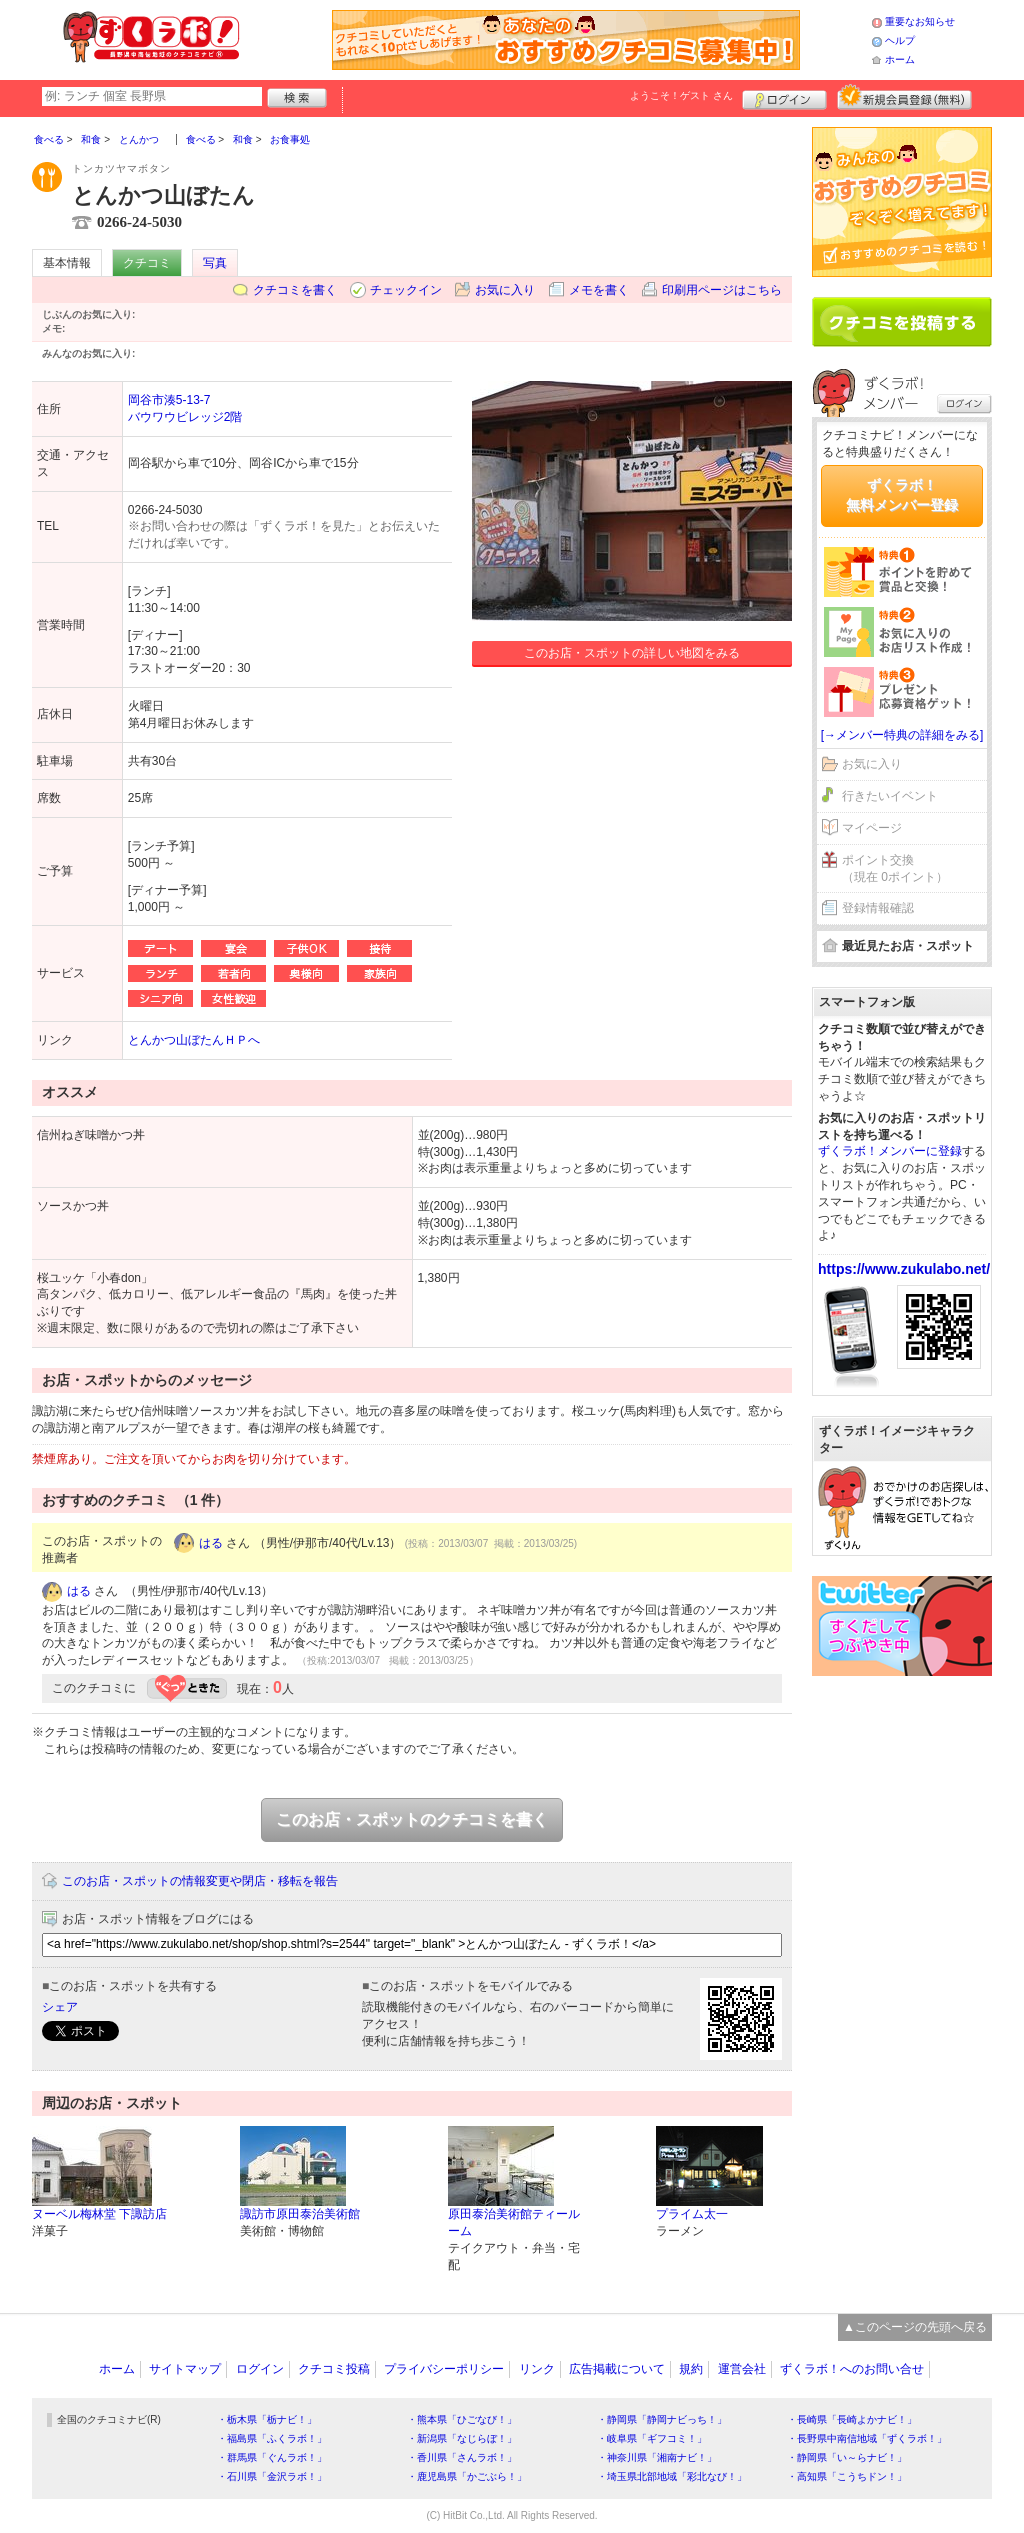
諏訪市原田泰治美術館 (300, 2214)
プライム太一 (692, 2214)
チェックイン (406, 290)
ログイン (784, 97)
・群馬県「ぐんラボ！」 (272, 2457)
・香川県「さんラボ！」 (462, 2457)
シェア (60, 2007)
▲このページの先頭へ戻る (915, 2327)
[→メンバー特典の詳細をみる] (902, 735)
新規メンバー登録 (904, 97)
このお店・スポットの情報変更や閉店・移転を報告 (200, 1881)
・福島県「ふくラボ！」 (272, 2438)
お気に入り (505, 290)
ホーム (900, 59)
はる (211, 1543)
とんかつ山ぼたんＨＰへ (194, 1040)
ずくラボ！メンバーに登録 (890, 1151)
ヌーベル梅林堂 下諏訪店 (99, 2214)
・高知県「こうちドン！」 (847, 2476)
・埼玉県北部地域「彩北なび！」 (672, 2476)
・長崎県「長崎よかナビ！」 (852, 2419)
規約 (691, 2369)
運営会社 (742, 2369)
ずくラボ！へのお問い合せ (852, 2369)
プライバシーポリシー (444, 2369)
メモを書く (599, 290)
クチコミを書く (295, 290)
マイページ (872, 828)
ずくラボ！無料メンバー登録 (902, 495)
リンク (537, 2369)
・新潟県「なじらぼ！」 (462, 2438)
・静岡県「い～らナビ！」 (847, 2457)
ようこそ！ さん (681, 95)
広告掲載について (617, 2369)
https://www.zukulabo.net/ (904, 1269)
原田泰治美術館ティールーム (514, 2222)
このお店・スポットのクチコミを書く (412, 1819)
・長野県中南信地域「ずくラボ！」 (867, 2438)
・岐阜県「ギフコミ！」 (652, 2438)
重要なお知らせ (920, 21)
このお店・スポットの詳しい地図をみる (632, 653)
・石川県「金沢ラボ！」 (272, 2476)
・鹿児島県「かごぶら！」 (467, 2476)
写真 (215, 263)
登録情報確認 (878, 908)
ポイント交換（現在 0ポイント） (895, 868)
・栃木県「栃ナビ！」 (267, 2419)
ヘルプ (900, 40)
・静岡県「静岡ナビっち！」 (662, 2419)
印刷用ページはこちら (722, 290)
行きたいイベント (890, 796)
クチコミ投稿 (334, 2369)
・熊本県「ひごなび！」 (462, 2419)
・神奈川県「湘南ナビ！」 (657, 2457)
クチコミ (147, 263)
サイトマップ (185, 2369)
